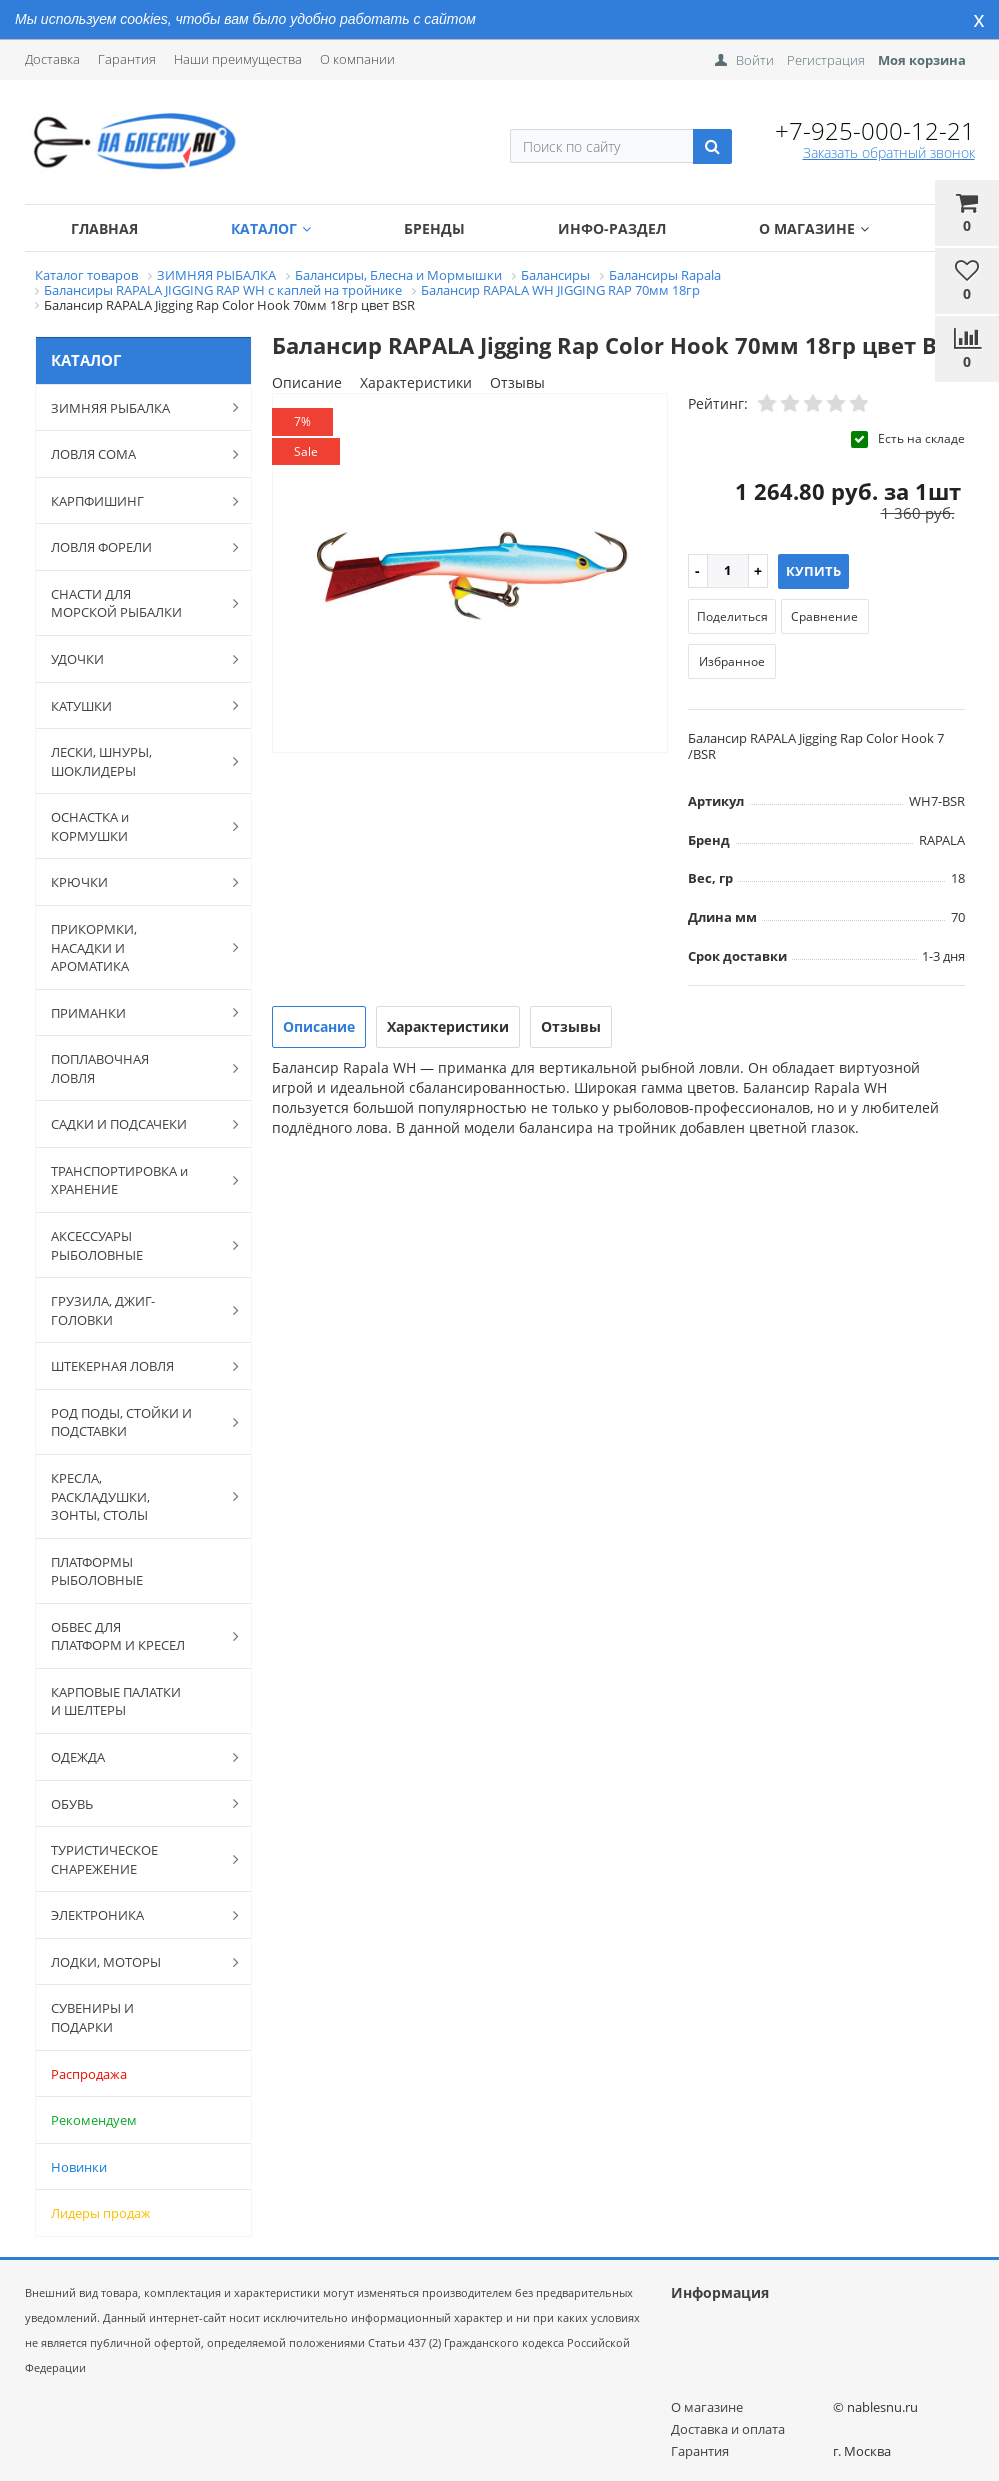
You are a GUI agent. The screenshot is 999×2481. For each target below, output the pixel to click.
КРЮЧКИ (135, 882)
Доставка (52, 59)
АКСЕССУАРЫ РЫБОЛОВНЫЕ (135, 1245)
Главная (104, 228)
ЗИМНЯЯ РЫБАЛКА (135, 407)
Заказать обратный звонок (889, 152)
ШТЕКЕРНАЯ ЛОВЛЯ (135, 1366)
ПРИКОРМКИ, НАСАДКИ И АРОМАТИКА (135, 947)
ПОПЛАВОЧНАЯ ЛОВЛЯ (135, 1068)
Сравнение (824, 616)
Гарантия (127, 59)
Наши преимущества (238, 59)
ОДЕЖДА (135, 1757)
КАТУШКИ (135, 705)
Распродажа (89, 2074)
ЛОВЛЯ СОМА (135, 454)
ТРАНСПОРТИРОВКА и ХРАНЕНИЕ (135, 1180)
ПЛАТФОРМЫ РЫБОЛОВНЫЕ (97, 1571)
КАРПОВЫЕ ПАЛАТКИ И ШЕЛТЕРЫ (116, 1701)
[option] (470, 574)
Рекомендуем (94, 2120)
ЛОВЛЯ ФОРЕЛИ (135, 547)
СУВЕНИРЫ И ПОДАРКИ (92, 2017)
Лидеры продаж (101, 2213)
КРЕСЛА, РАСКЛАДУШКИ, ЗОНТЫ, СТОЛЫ (135, 1496)
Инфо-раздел (612, 228)
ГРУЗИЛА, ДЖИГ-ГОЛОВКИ (135, 1310)
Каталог (271, 228)
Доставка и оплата (728, 2429)
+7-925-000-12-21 (875, 130)
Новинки (79, 2167)
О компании (357, 59)
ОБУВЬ (135, 1803)
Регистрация (826, 60)
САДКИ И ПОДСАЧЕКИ (135, 1124)
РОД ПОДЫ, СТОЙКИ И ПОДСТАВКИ (135, 1422)
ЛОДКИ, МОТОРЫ (135, 1962)
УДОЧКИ (135, 659)
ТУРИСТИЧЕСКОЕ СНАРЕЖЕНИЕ (135, 1859)
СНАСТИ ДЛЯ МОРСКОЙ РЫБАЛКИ (135, 603)
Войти (755, 60)
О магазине (814, 228)
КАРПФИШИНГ (135, 501)
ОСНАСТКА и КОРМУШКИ (135, 826)
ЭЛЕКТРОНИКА (135, 1915)
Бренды (434, 228)
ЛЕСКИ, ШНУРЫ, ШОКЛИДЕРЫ (135, 761)
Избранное (732, 661)
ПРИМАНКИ (135, 1012)
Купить (813, 571)
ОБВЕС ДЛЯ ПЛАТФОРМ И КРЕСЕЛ (135, 1636)
